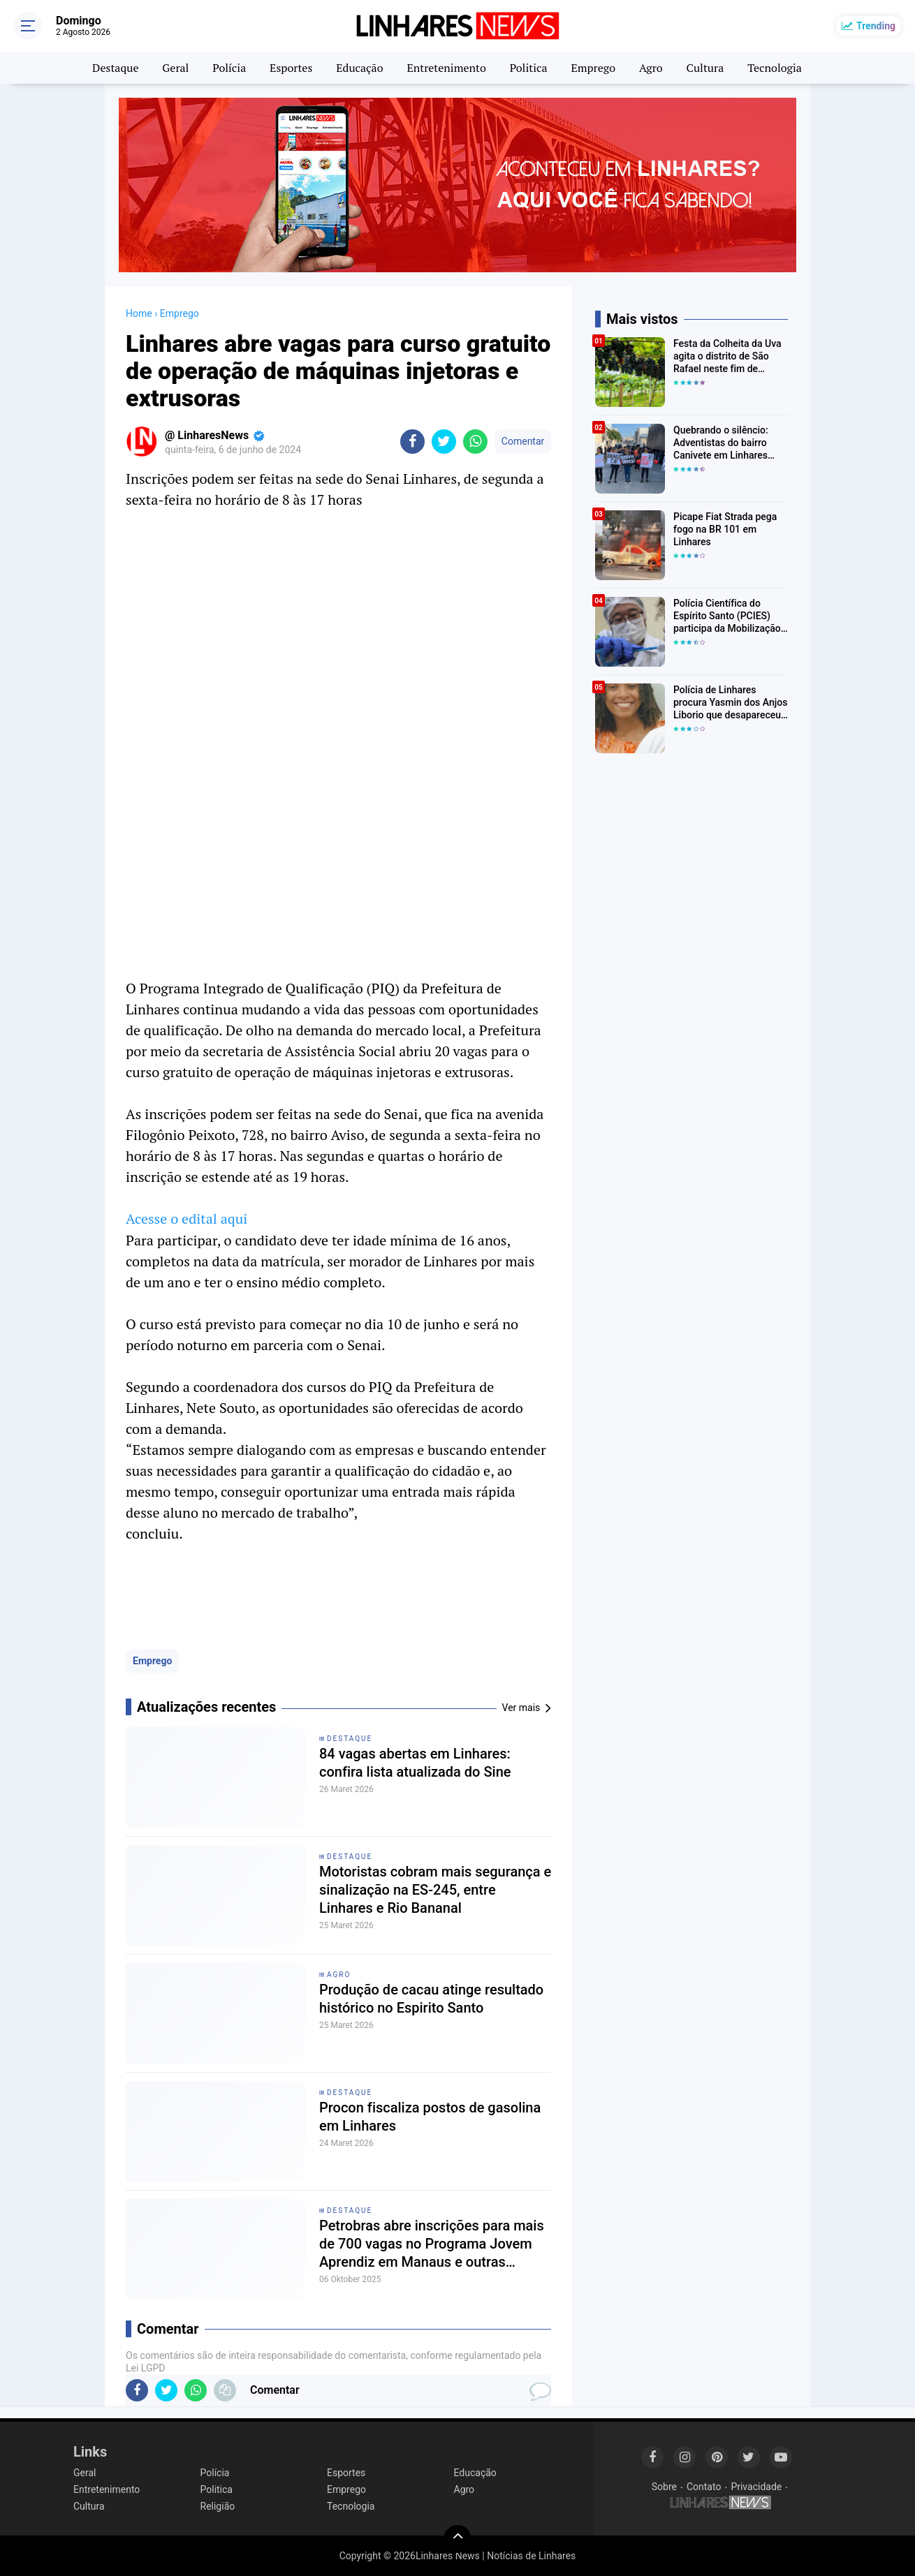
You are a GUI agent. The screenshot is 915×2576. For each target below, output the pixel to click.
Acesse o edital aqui (186, 1218)
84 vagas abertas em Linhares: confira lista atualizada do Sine (415, 1762)
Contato (704, 2486)
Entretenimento (446, 67)
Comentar (523, 441)
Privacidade (756, 2486)
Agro (651, 67)
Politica (529, 67)
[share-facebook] (412, 441)
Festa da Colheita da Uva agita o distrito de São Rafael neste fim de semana (727, 357)
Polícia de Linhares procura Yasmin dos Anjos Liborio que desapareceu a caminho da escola (730, 703)
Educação (359, 67)
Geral (175, 67)
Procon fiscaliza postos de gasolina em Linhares (430, 2116)
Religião (217, 2506)
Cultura (705, 67)
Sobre (664, 2486)
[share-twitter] (444, 441)
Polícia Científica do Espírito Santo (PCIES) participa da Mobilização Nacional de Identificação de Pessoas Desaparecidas (728, 616)
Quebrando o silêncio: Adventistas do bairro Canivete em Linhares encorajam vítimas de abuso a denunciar (720, 443)
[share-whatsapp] (475, 441)
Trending (875, 25)
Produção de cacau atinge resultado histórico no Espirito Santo (431, 1998)
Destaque (115, 67)
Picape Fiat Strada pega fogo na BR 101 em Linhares (725, 529)
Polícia (229, 67)
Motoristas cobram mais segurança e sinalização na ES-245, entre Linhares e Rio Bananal (435, 1889)
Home (139, 313)
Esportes (291, 67)
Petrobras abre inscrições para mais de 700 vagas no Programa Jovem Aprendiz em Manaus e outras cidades (431, 2244)
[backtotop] (457, 2539)
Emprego (593, 67)
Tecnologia (774, 67)
